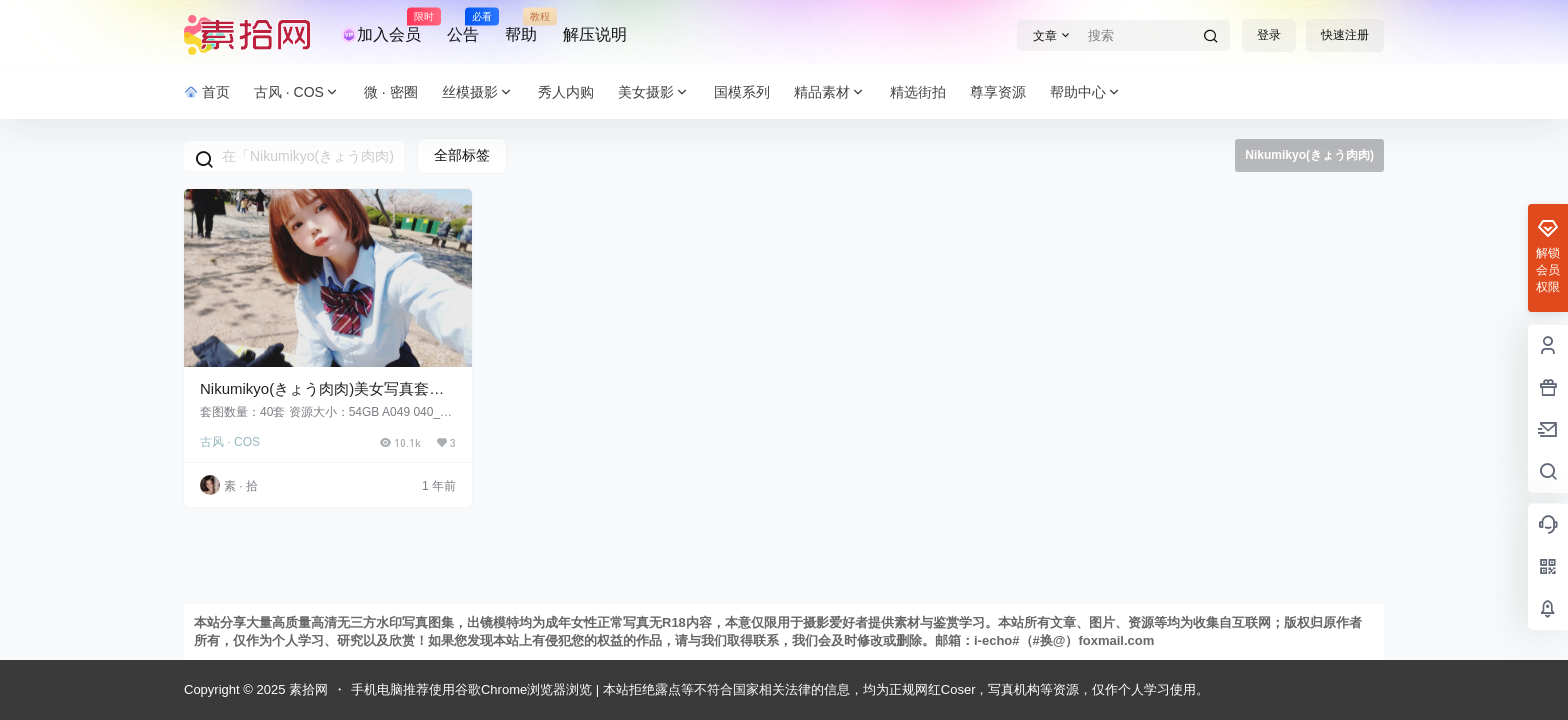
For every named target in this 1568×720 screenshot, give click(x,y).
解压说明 (595, 34)
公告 (463, 26)
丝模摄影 (478, 92)
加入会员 (381, 26)
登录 (1269, 35)
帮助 (521, 26)
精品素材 (830, 92)
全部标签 (462, 155)
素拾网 (306, 689)
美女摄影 (654, 92)
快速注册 (1345, 35)
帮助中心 (1086, 92)
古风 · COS (297, 92)
